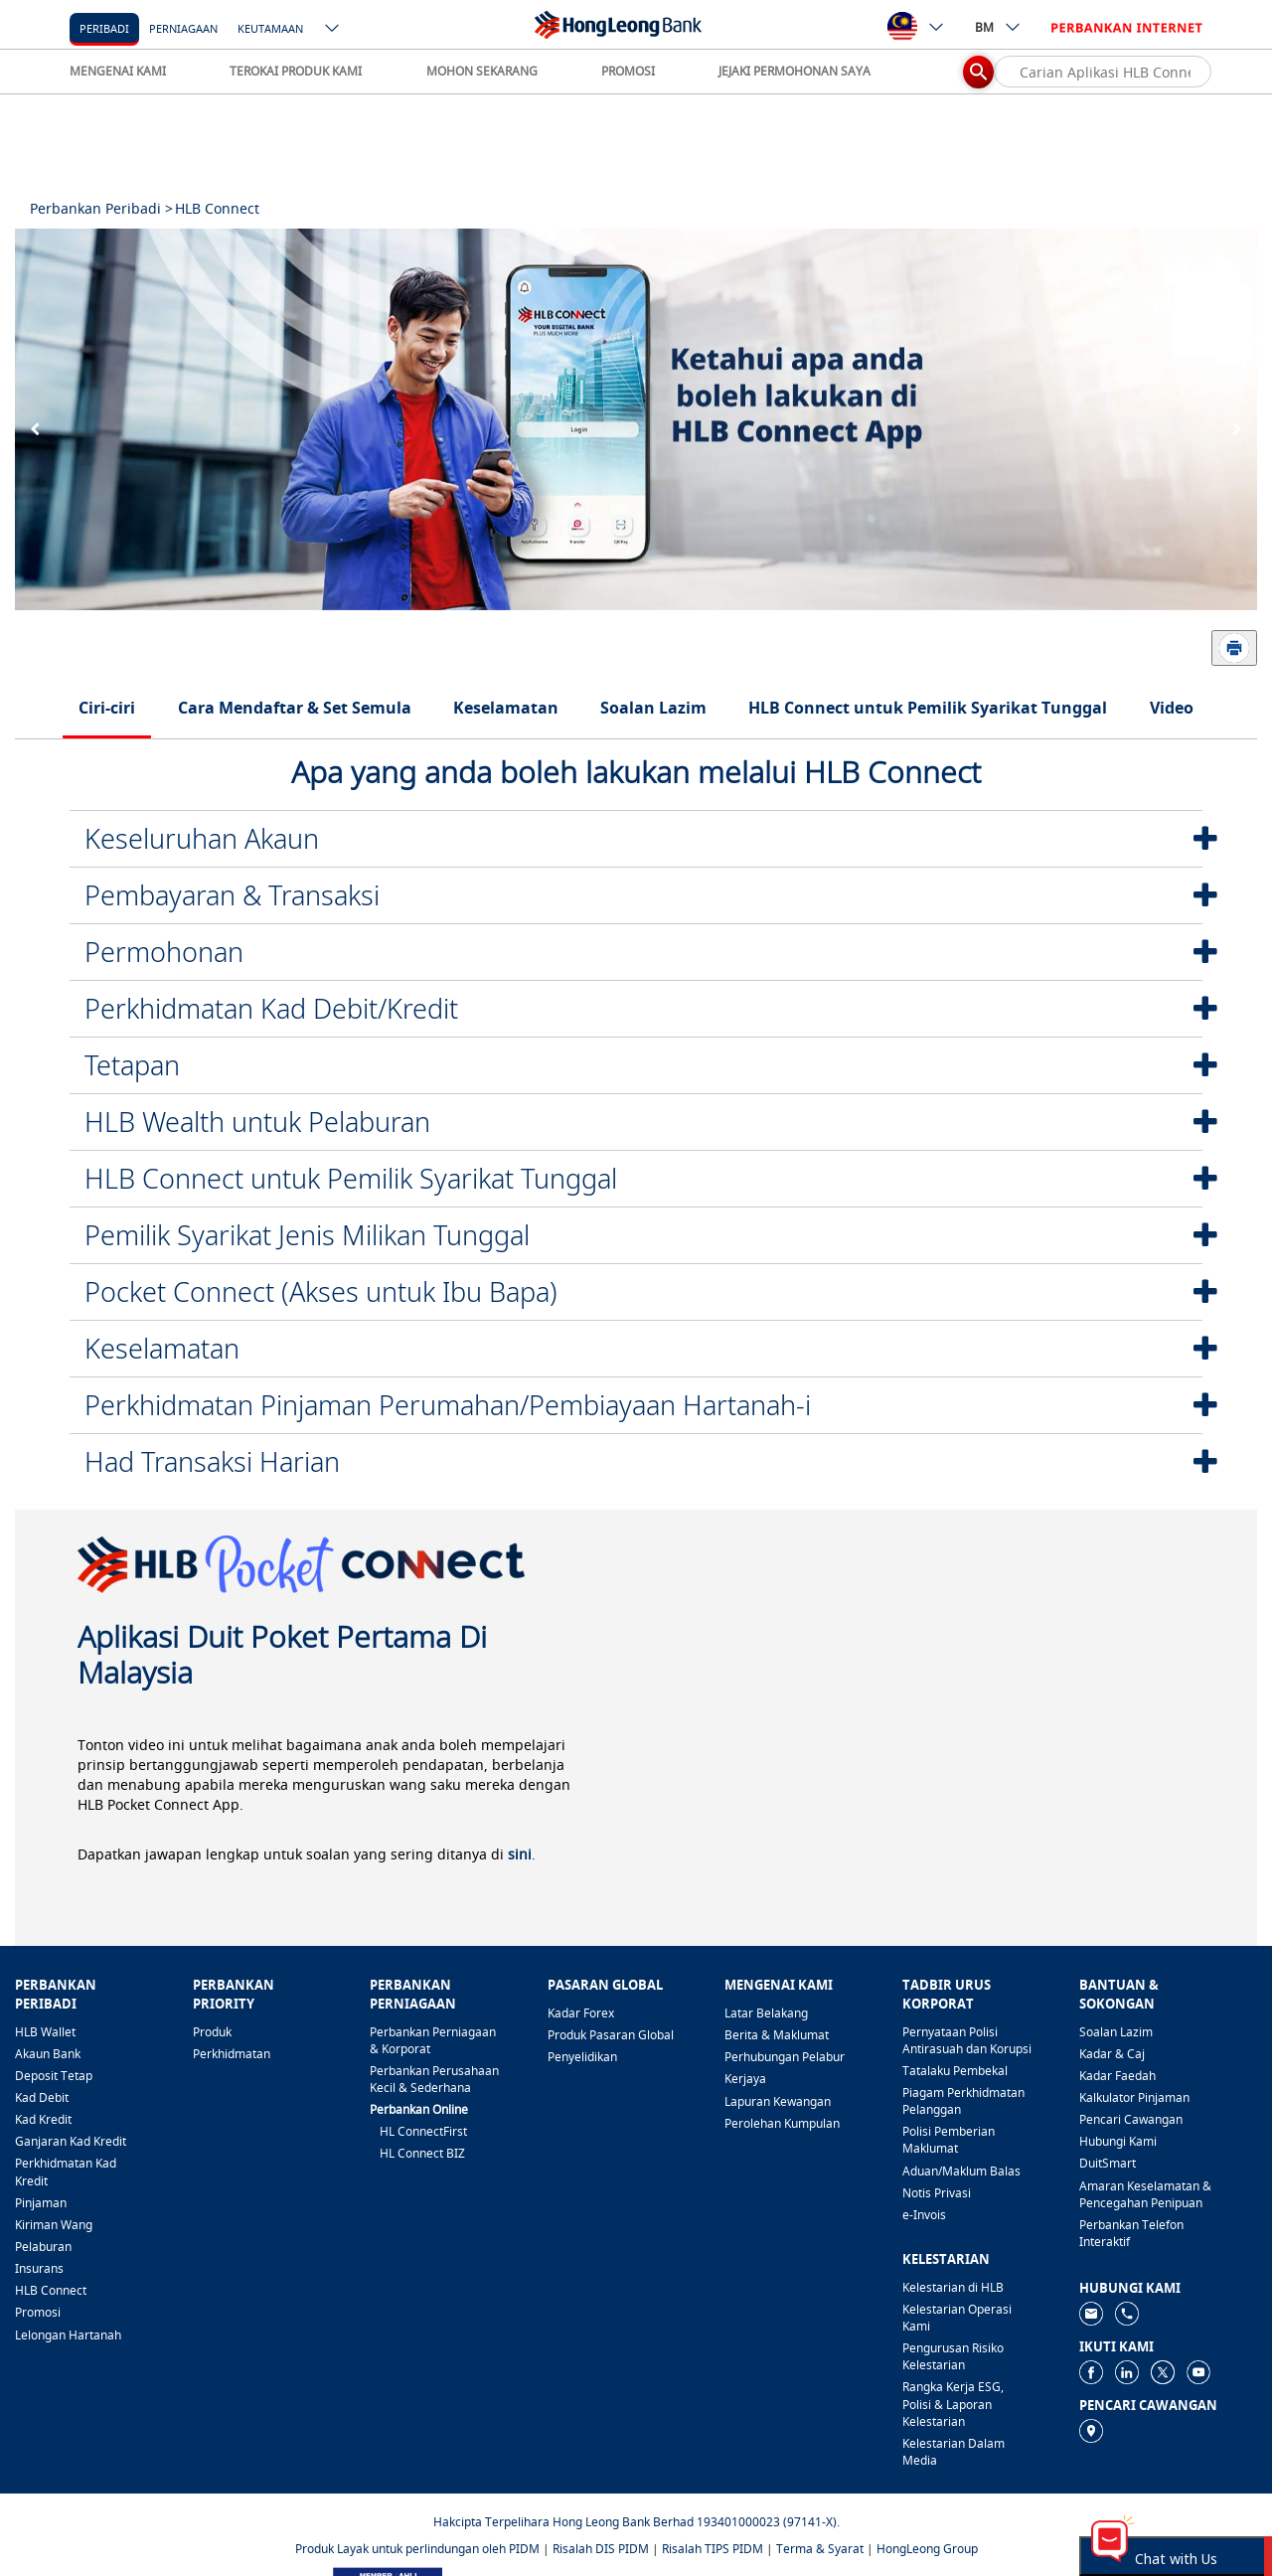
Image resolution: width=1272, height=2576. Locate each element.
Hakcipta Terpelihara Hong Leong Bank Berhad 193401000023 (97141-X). (636, 2521)
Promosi (38, 2312)
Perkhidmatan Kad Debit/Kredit (271, 1008)
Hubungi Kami (1118, 2141)
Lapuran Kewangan (777, 2101)
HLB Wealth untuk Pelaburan (257, 1121)
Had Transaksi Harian (212, 1461)
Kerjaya (745, 2078)
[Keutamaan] (270, 27)
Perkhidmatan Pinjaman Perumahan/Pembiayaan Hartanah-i (447, 1404)
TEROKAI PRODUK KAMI (296, 71)
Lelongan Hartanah (68, 2335)
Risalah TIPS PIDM (712, 2548)
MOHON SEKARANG (482, 71)
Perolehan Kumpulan (782, 2123)
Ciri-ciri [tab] (107, 708)
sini (520, 1854)
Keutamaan (270, 28)
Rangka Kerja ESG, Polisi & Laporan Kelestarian (953, 2403)
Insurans (39, 2268)
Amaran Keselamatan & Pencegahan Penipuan (1145, 2194)
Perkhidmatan (231, 2053)
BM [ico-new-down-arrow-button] (998, 27)
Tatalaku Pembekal (955, 2070)
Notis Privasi (936, 2192)
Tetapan (132, 1064)
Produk (212, 2031)
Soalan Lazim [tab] (653, 708)
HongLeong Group (927, 2548)
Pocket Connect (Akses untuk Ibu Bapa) (320, 1291)
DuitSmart (1107, 2163)
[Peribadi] (104, 27)
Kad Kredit (43, 2119)
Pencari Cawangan (1131, 2119)
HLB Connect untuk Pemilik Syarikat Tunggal (350, 1178)
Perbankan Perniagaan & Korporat (433, 2040)
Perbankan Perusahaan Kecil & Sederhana (434, 2079)
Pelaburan (43, 2246)
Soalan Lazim (1116, 2031)
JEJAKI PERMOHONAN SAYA (794, 71)
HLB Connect (50, 2290)
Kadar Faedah (1117, 2075)
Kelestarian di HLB (953, 2287)
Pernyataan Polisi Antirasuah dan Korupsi (967, 2040)
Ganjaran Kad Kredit (70, 2141)
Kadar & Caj (1112, 2053)
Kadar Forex (581, 2013)
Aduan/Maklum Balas (961, 2171)
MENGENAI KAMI (118, 71)
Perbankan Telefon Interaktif (1131, 2233)
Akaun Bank (47, 2053)
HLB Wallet (45, 2031)
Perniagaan (183, 28)
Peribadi (104, 28)
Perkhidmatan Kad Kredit (65, 2171)
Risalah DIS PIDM (601, 2548)
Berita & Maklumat (776, 2034)
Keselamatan (161, 1348)
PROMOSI (628, 71)
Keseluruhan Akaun (201, 838)
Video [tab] (1171, 708)
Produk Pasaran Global (611, 2034)
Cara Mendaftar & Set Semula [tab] (294, 708)
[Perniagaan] (183, 27)
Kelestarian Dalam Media (953, 2452)
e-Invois (924, 2214)
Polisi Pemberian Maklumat (948, 2140)
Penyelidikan (582, 2056)
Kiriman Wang (53, 2224)
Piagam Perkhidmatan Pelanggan (963, 2101)
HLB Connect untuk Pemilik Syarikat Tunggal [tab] (927, 708)
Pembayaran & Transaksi (232, 895)
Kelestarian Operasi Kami (957, 2317)
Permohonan (163, 951)
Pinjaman (41, 2202)
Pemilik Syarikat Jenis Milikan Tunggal (307, 1234)
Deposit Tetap (53, 2075)
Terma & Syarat (820, 2548)
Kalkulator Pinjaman (1134, 2097)
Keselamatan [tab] (505, 708)
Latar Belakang (766, 2013)
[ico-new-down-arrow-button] (333, 30)
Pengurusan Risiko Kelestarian (953, 2356)
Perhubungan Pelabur (784, 2056)
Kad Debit (42, 2097)
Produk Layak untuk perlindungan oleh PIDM (417, 2548)
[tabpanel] (636, 419)
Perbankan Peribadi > (101, 208)
